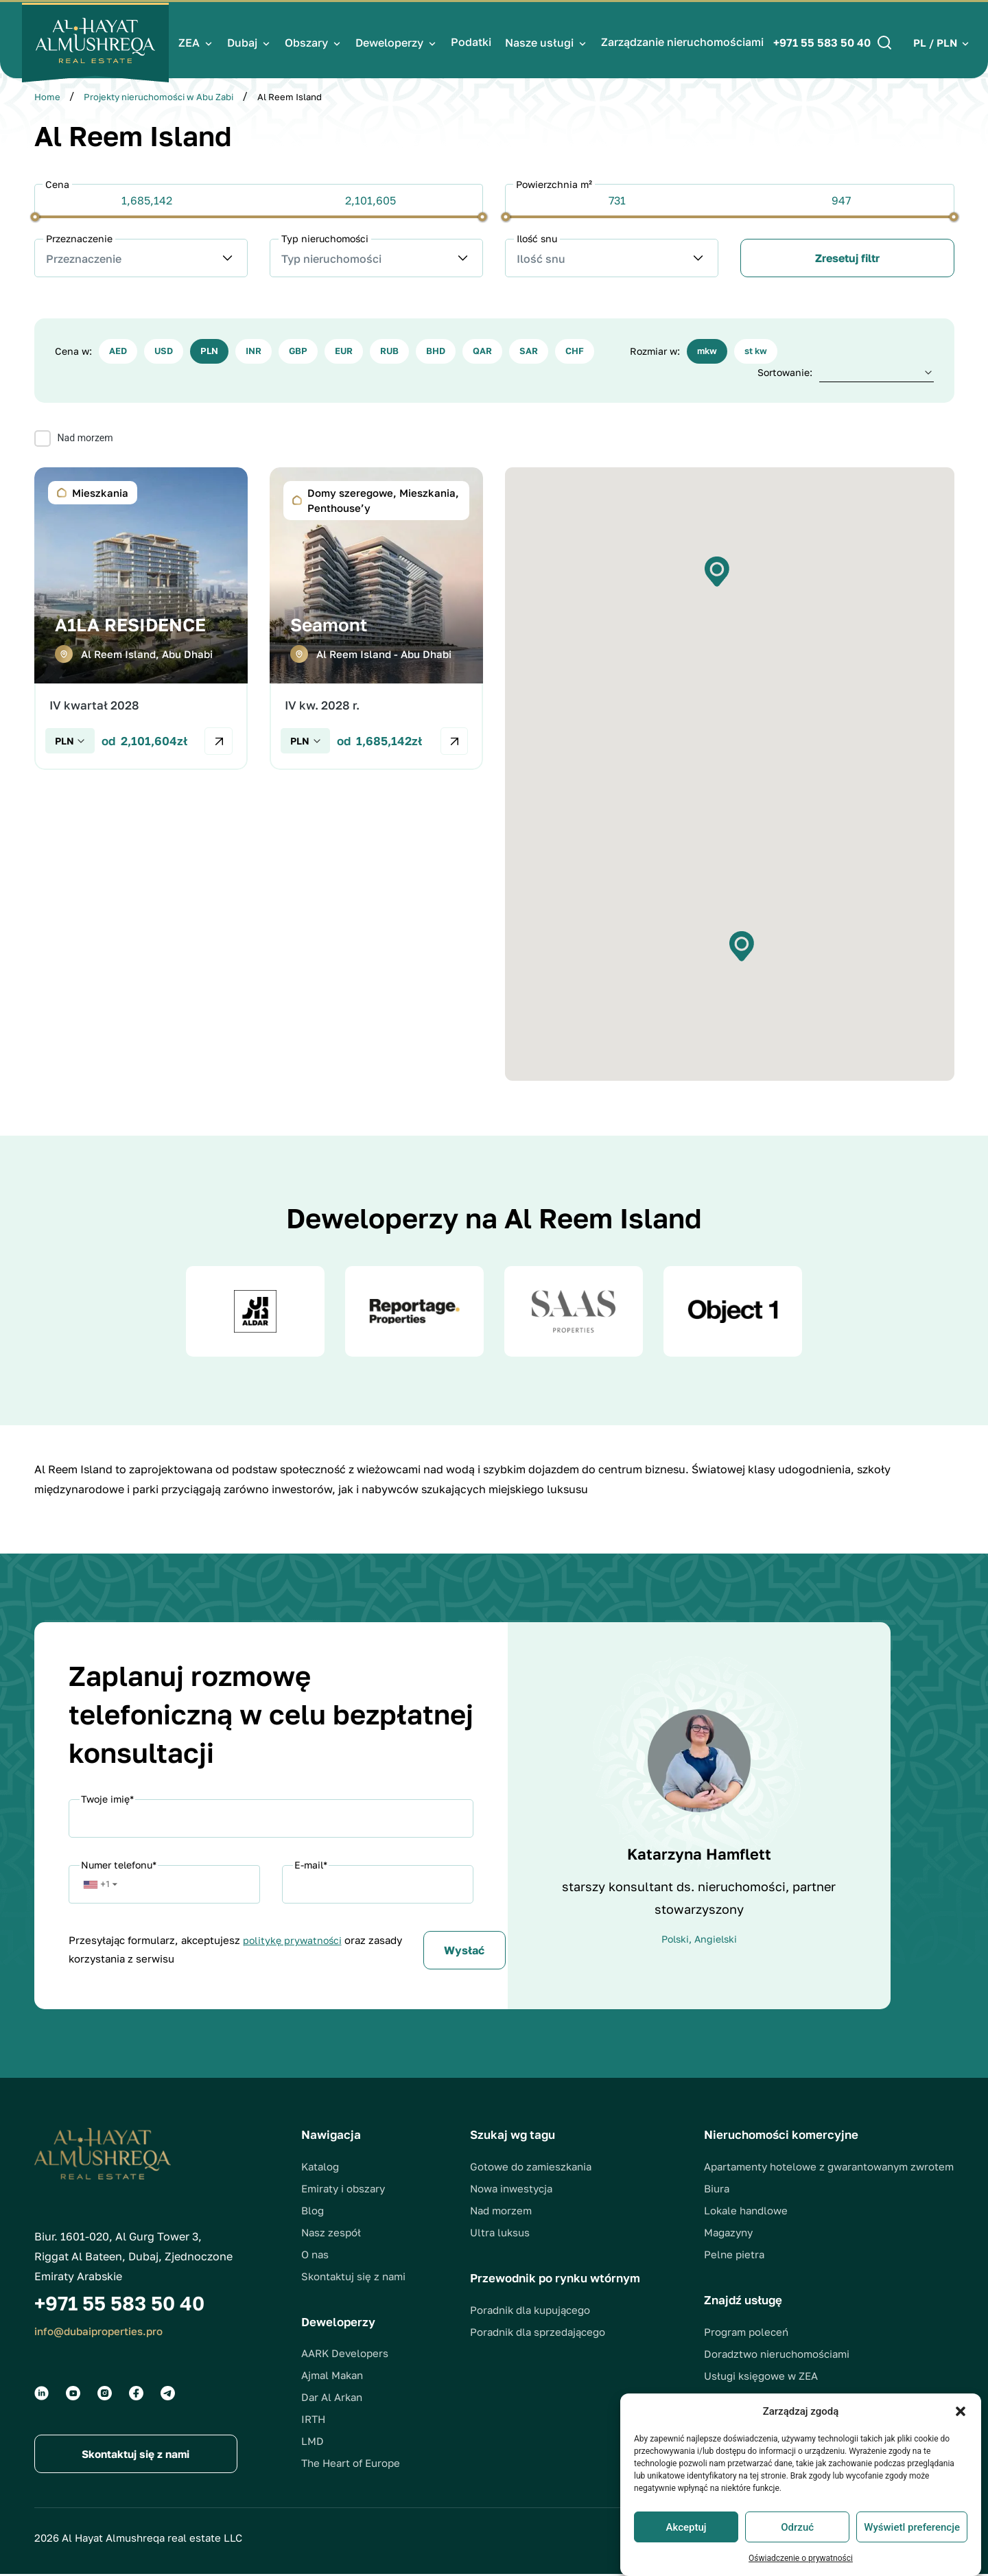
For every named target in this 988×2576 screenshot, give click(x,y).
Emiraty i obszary (343, 2189)
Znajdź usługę (743, 2301)
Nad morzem (501, 2211)
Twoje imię (107, 1800)
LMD (312, 2442)
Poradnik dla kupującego (530, 2310)
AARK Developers (344, 2354)
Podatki (473, 39)
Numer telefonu (118, 1866)
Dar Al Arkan (331, 2398)
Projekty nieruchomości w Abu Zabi (158, 96)
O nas (315, 2255)
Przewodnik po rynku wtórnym (555, 2278)
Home (47, 96)
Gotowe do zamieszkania (530, 2167)
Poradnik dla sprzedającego (537, 2332)
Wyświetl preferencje (912, 2527)
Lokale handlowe (746, 2211)
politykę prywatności (294, 1941)
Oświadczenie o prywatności (801, 2558)
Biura (716, 2189)
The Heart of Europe (350, 2464)
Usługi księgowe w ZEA (761, 2377)
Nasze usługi (541, 39)
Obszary (308, 39)
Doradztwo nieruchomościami (776, 2355)
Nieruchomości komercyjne (781, 2136)
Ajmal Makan (332, 2376)
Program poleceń (746, 2333)
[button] (960, 2411)
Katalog (320, 2167)
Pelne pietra (734, 2255)
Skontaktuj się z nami (353, 2277)
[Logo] (100, 40)
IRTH (313, 2420)
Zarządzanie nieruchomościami (684, 39)
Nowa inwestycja (511, 2189)
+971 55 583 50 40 (820, 39)
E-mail (310, 1866)
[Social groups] (41, 2394)
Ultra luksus (500, 2233)
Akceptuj (686, 2527)
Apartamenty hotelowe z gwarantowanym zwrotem (829, 2168)
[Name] (271, 1820)
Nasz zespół (331, 2233)
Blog (312, 2211)
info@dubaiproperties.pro (102, 2332)
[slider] (34, 216)
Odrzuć (797, 2527)
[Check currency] (70, 742)
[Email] (377, 1885)
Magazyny (728, 2233)
